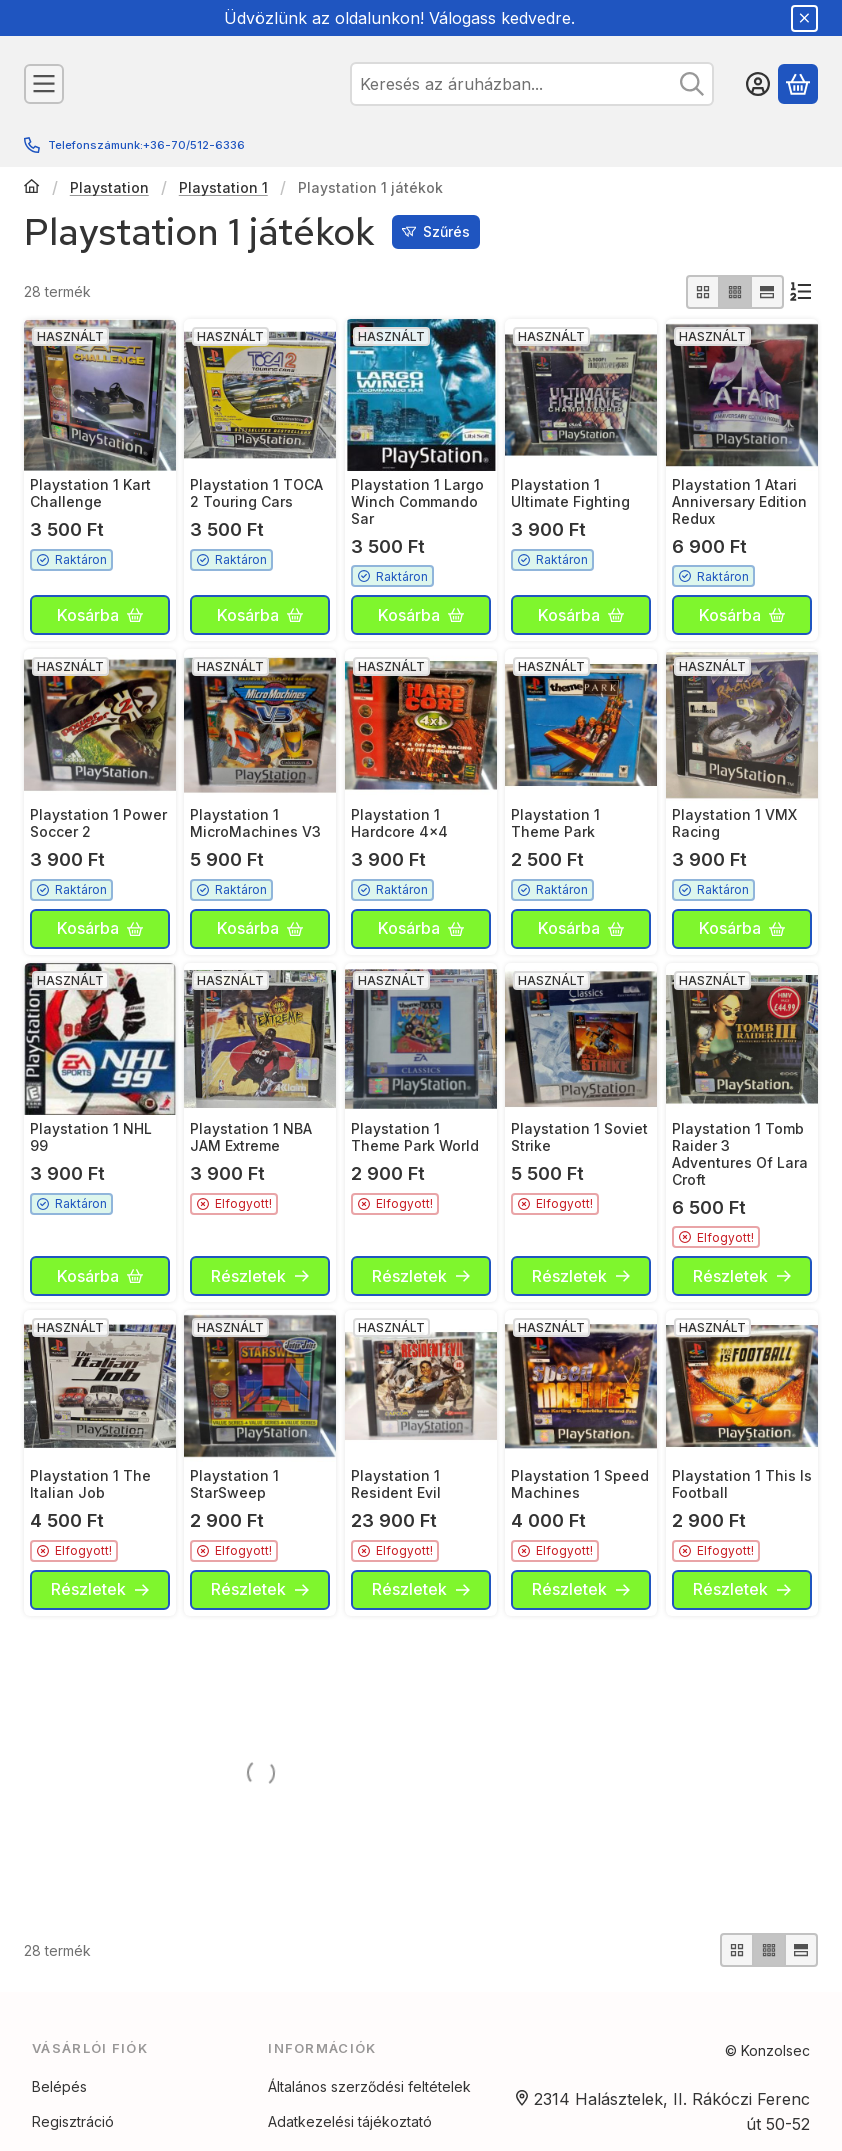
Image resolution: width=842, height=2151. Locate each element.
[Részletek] (260, 1276)
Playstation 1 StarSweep (234, 1484)
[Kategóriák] (44, 84)
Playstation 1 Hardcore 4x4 (399, 823)
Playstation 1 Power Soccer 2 (98, 823)
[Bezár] (804, 18)
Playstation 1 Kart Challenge (90, 493)
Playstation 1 (223, 187)
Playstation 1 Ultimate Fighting (570, 493)
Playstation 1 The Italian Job (90, 1484)
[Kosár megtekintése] (798, 84)
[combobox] (532, 84)
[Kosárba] (100, 615)
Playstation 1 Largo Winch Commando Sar (417, 501)
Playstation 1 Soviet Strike (579, 1137)
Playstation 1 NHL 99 (91, 1137)
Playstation (109, 187)
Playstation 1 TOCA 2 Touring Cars (256, 493)
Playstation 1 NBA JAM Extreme (251, 1137)
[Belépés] (758, 84)
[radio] (703, 292)
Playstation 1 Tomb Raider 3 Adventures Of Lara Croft (740, 1153)
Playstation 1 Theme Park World (415, 1137)
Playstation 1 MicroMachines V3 (255, 823)
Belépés (59, 2116)
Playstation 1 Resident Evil (396, 1484)
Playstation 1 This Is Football (742, 1484)
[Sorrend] (801, 292)
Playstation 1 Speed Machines (580, 1484)
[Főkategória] (32, 188)
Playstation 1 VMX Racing (734, 823)
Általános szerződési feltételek (369, 2116)
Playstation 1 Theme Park (555, 823)
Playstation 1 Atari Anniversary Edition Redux (739, 501)
